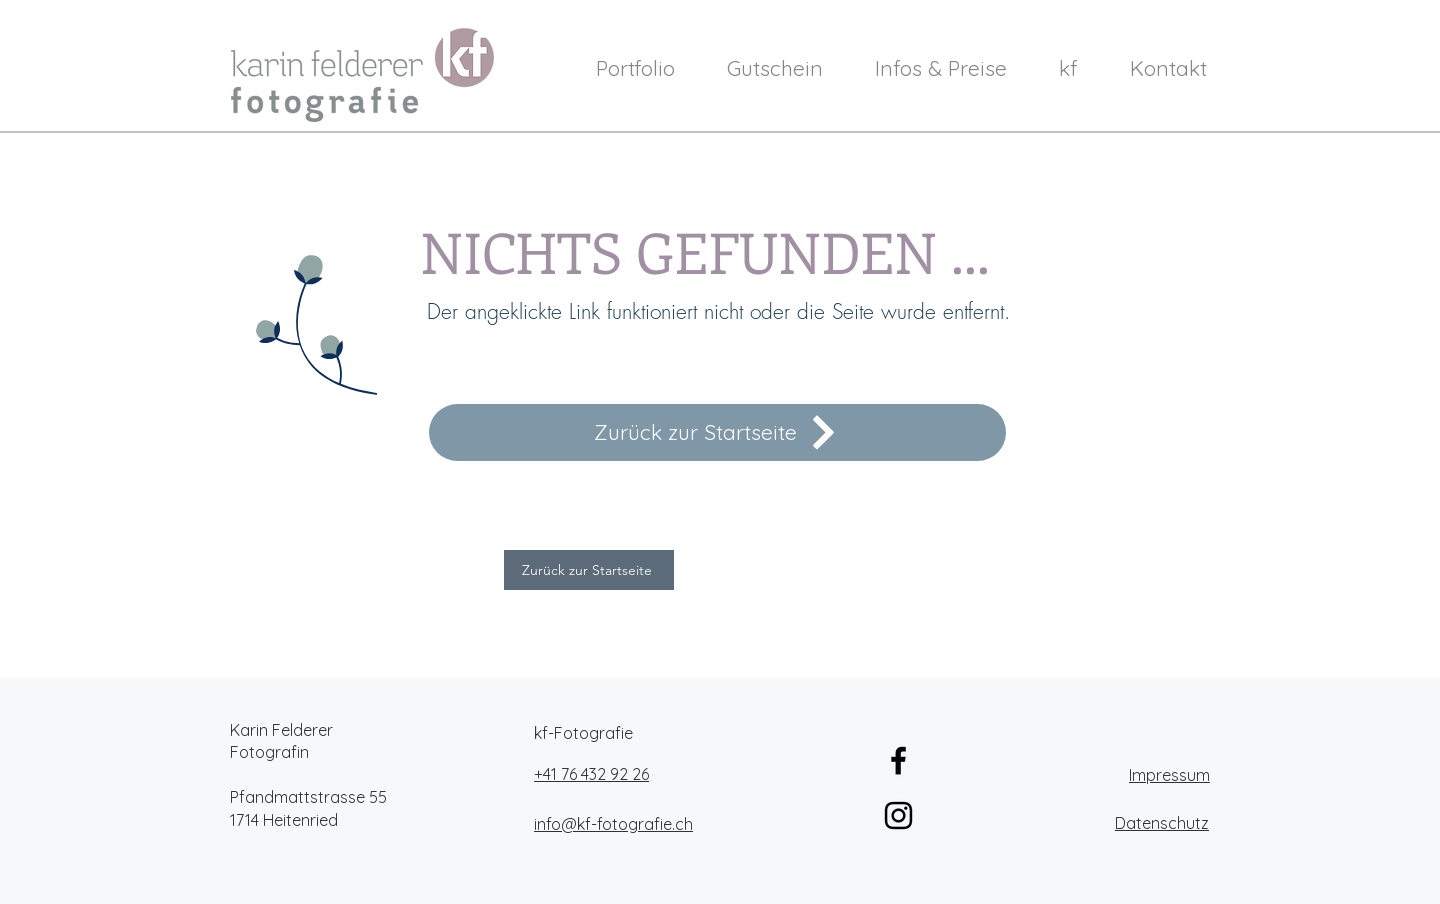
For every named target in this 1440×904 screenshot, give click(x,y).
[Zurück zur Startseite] (717, 432)
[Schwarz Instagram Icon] (898, 815)
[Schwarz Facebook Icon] (898, 760)
